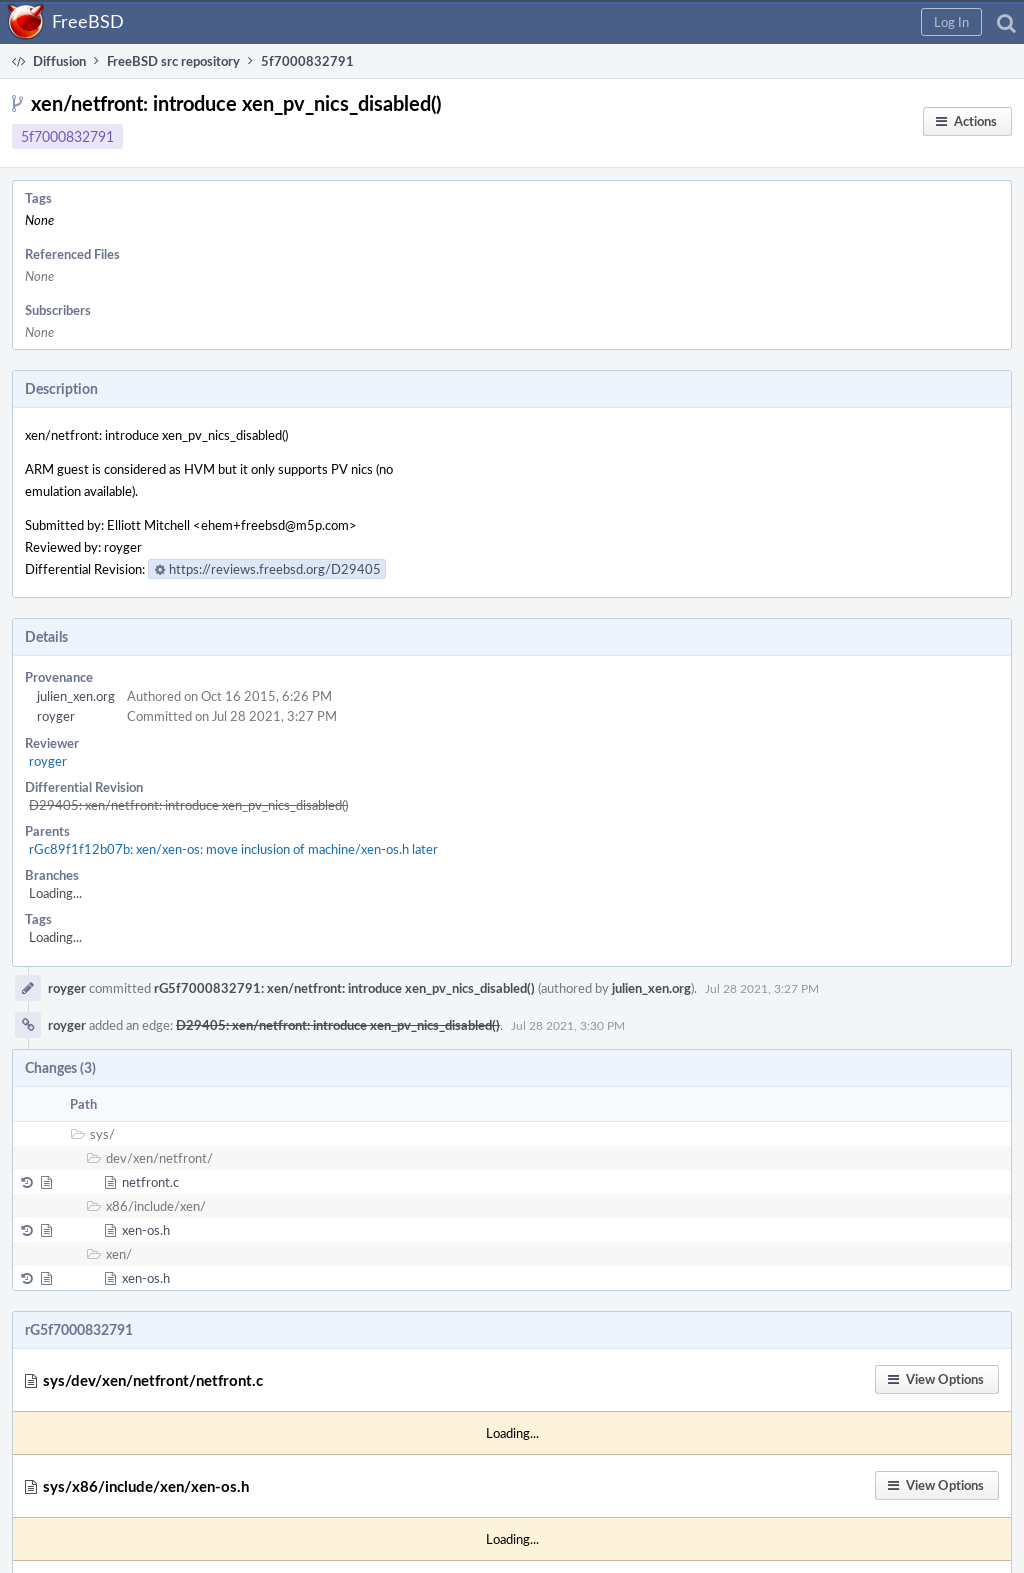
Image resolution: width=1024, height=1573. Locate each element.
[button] (951, 22)
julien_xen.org (76, 696)
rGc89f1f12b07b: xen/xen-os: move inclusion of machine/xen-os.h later (233, 849)
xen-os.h (146, 1230)
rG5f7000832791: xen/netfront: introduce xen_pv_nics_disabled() (344, 988)
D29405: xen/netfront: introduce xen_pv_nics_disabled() (188, 805)
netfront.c (150, 1182)
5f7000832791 (67, 136)
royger (56, 716)
